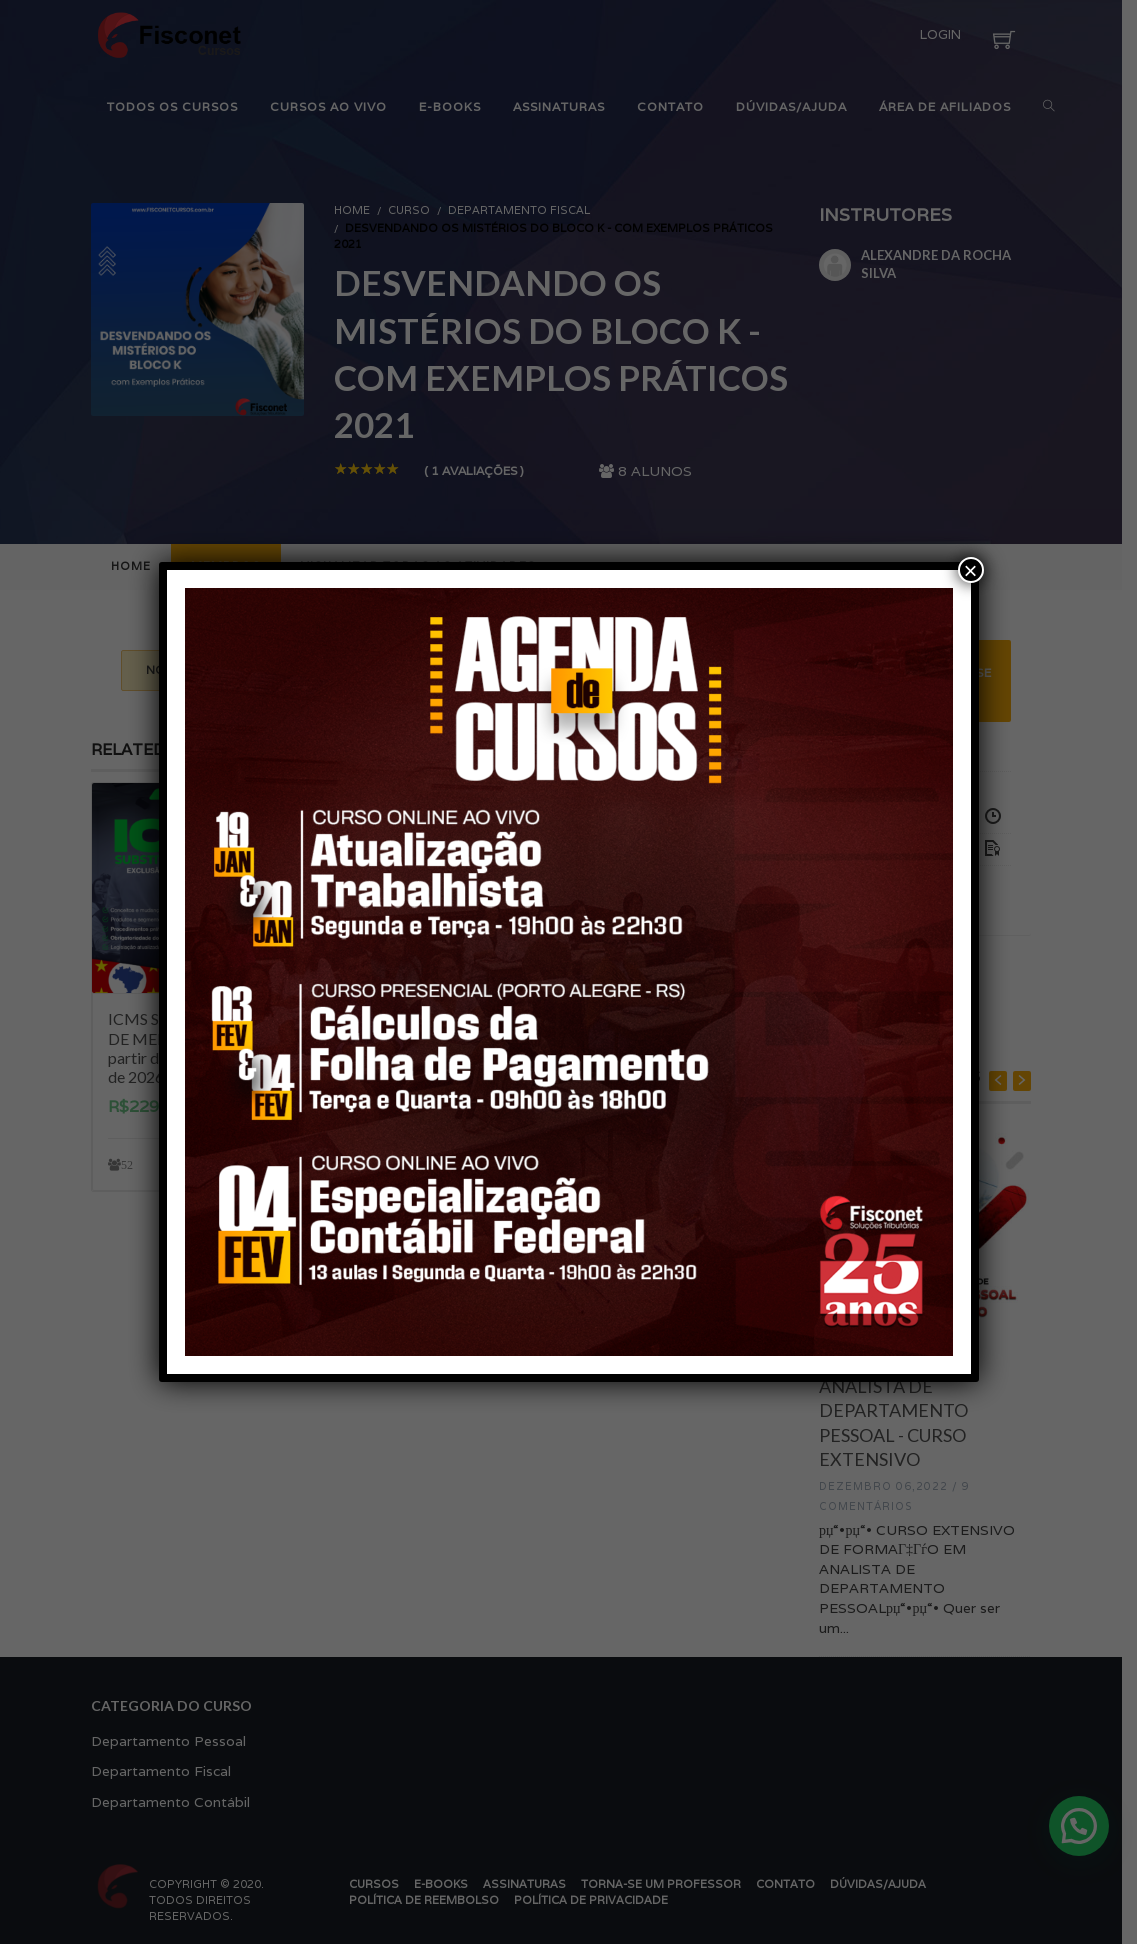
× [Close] (970, 570)
